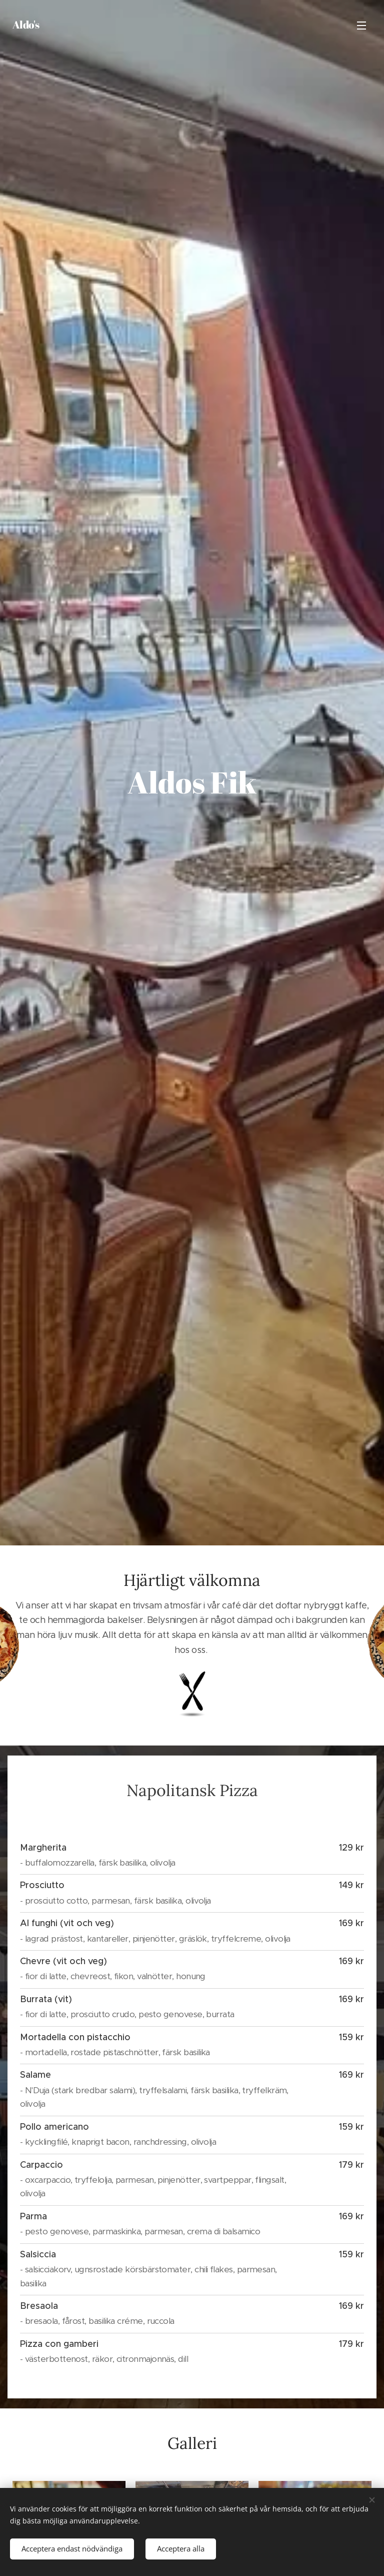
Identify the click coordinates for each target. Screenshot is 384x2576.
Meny (361, 25)
